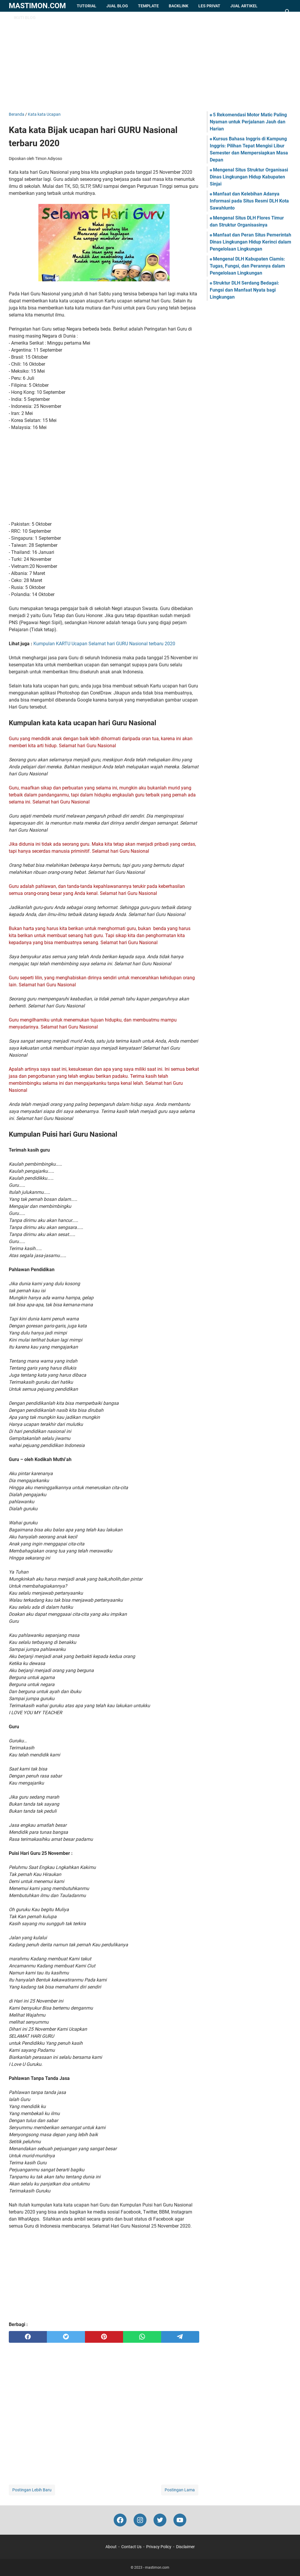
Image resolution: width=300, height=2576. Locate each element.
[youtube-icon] (179, 2520)
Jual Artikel (244, 6)
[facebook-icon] (120, 2520)
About (111, 2546)
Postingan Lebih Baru (32, 2490)
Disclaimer (185, 2546)
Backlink (178, 6)
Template (148, 6)
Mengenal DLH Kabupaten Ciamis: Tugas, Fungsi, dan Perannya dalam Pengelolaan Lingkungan (247, 266)
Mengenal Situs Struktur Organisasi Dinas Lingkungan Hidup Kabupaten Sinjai (249, 177)
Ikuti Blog (25, 17)
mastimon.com (37, 5)
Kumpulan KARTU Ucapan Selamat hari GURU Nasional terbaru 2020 (104, 643)
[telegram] (180, 2337)
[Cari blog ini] (287, 11)
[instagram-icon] (140, 2520)
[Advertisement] (150, 62)
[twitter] (66, 2337)
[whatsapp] (142, 2337)
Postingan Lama (180, 2490)
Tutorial (86, 6)
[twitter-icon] (160, 2520)
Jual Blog (117, 6)
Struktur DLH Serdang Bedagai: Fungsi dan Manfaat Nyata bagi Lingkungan (244, 290)
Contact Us (131, 2546)
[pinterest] (104, 2337)
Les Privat (209, 6)
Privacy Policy (158, 2546)
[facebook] (28, 2337)
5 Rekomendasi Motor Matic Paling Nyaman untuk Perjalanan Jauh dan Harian (248, 122)
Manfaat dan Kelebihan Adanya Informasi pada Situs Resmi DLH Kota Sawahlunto (249, 201)
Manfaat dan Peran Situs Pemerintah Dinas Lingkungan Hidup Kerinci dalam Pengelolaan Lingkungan (250, 242)
